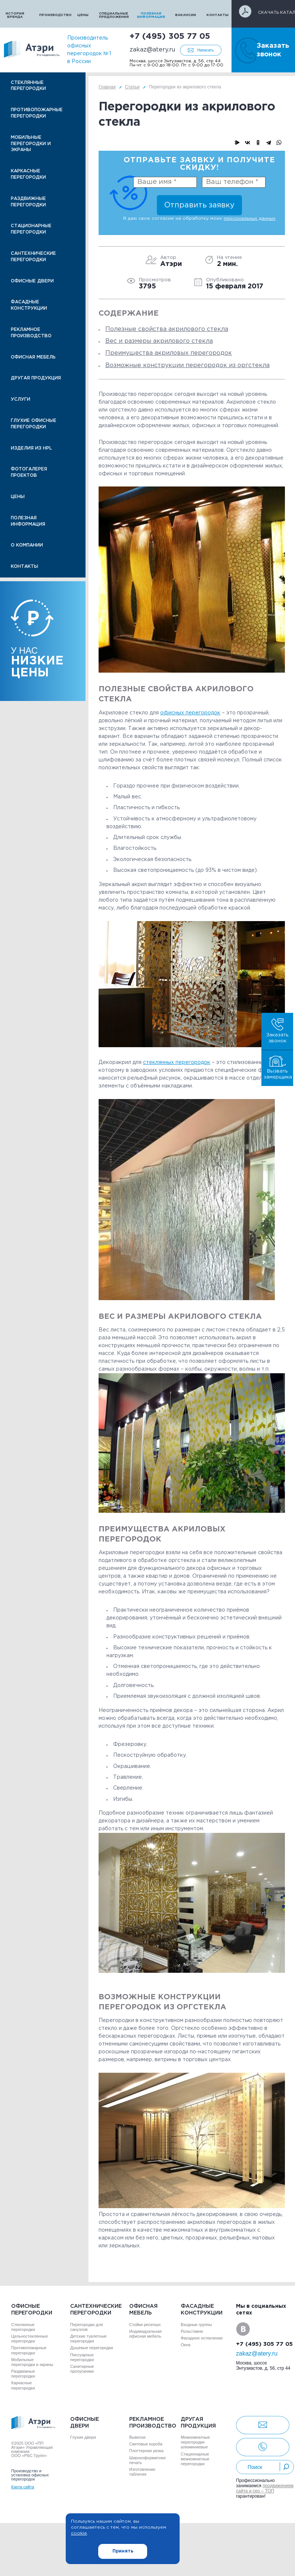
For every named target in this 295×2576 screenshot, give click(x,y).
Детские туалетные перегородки (88, 2338)
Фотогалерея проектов (29, 472)
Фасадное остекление (202, 2338)
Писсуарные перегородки (82, 2357)
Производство (53, 14)
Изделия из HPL (31, 448)
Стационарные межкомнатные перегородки (195, 2459)
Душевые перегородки (91, 2347)
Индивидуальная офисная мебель (145, 2333)
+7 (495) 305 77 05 (170, 36)
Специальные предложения (113, 15)
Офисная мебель (33, 357)
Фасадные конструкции (29, 305)
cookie (79, 2533)
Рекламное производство (31, 333)
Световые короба (145, 2444)
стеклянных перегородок (176, 1062)
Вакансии (185, 14)
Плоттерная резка (146, 2450)
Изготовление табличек (142, 2471)
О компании (27, 545)
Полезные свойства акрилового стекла (166, 329)
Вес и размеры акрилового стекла (159, 341)
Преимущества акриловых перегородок (168, 353)
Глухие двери (83, 2437)
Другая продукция (36, 378)
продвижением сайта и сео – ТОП (265, 2488)
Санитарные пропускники (82, 2368)
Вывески (137, 2437)
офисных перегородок (190, 713)
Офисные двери (32, 281)
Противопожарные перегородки (37, 113)
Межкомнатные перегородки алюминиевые (195, 2442)
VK (243, 2329)
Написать (205, 50)
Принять (122, 2551)
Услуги (20, 399)
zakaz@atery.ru (152, 50)
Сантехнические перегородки (33, 256)
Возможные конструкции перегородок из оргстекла (187, 365)
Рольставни (192, 2331)
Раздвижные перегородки (28, 202)
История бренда (15, 15)
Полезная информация (151, 15)
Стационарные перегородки (31, 229)
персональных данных (250, 218)
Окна (185, 2344)
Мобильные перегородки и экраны (31, 143)
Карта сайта (22, 2487)
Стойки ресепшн (145, 2324)
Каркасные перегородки (28, 174)
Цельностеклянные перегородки (29, 2338)
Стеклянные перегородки (28, 86)
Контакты (217, 14)
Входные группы (196, 2324)
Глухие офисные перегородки (33, 424)
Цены (82, 14)
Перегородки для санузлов (86, 2327)
